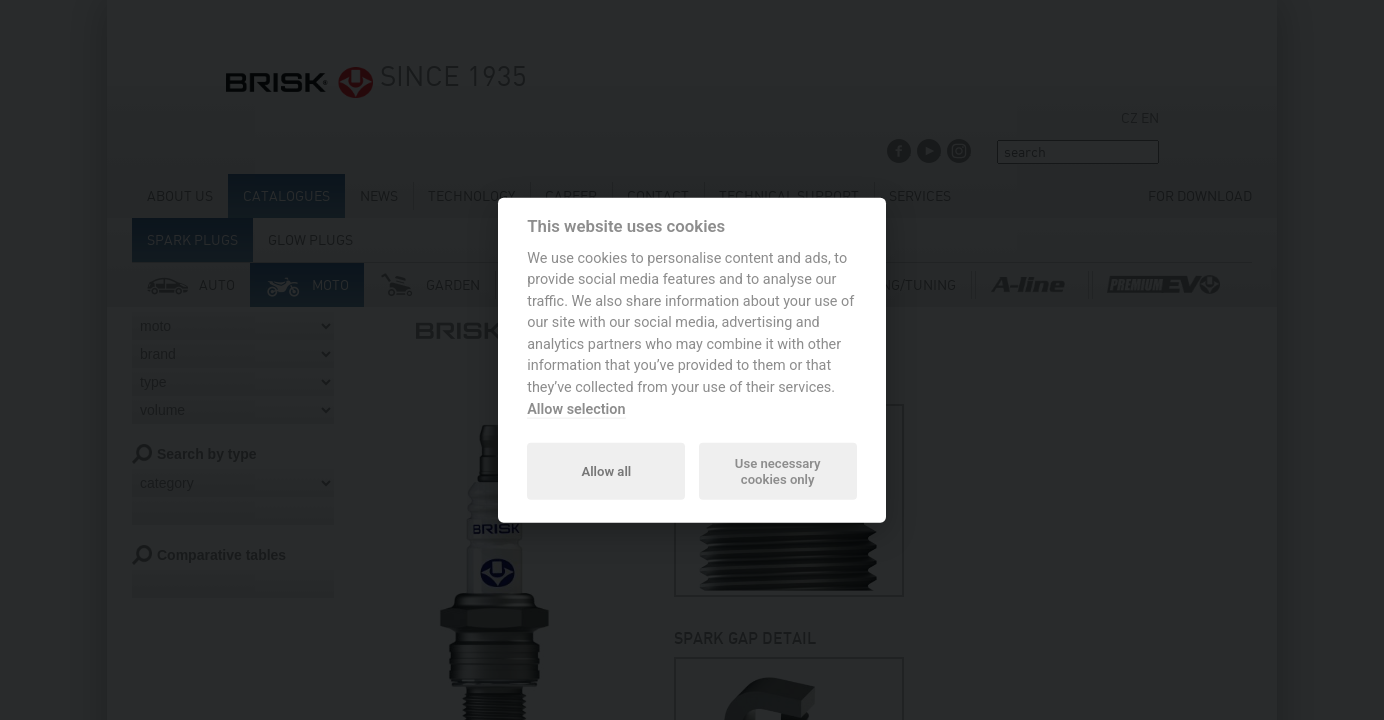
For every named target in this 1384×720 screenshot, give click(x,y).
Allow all (606, 470)
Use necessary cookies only (778, 470)
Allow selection (576, 408)
